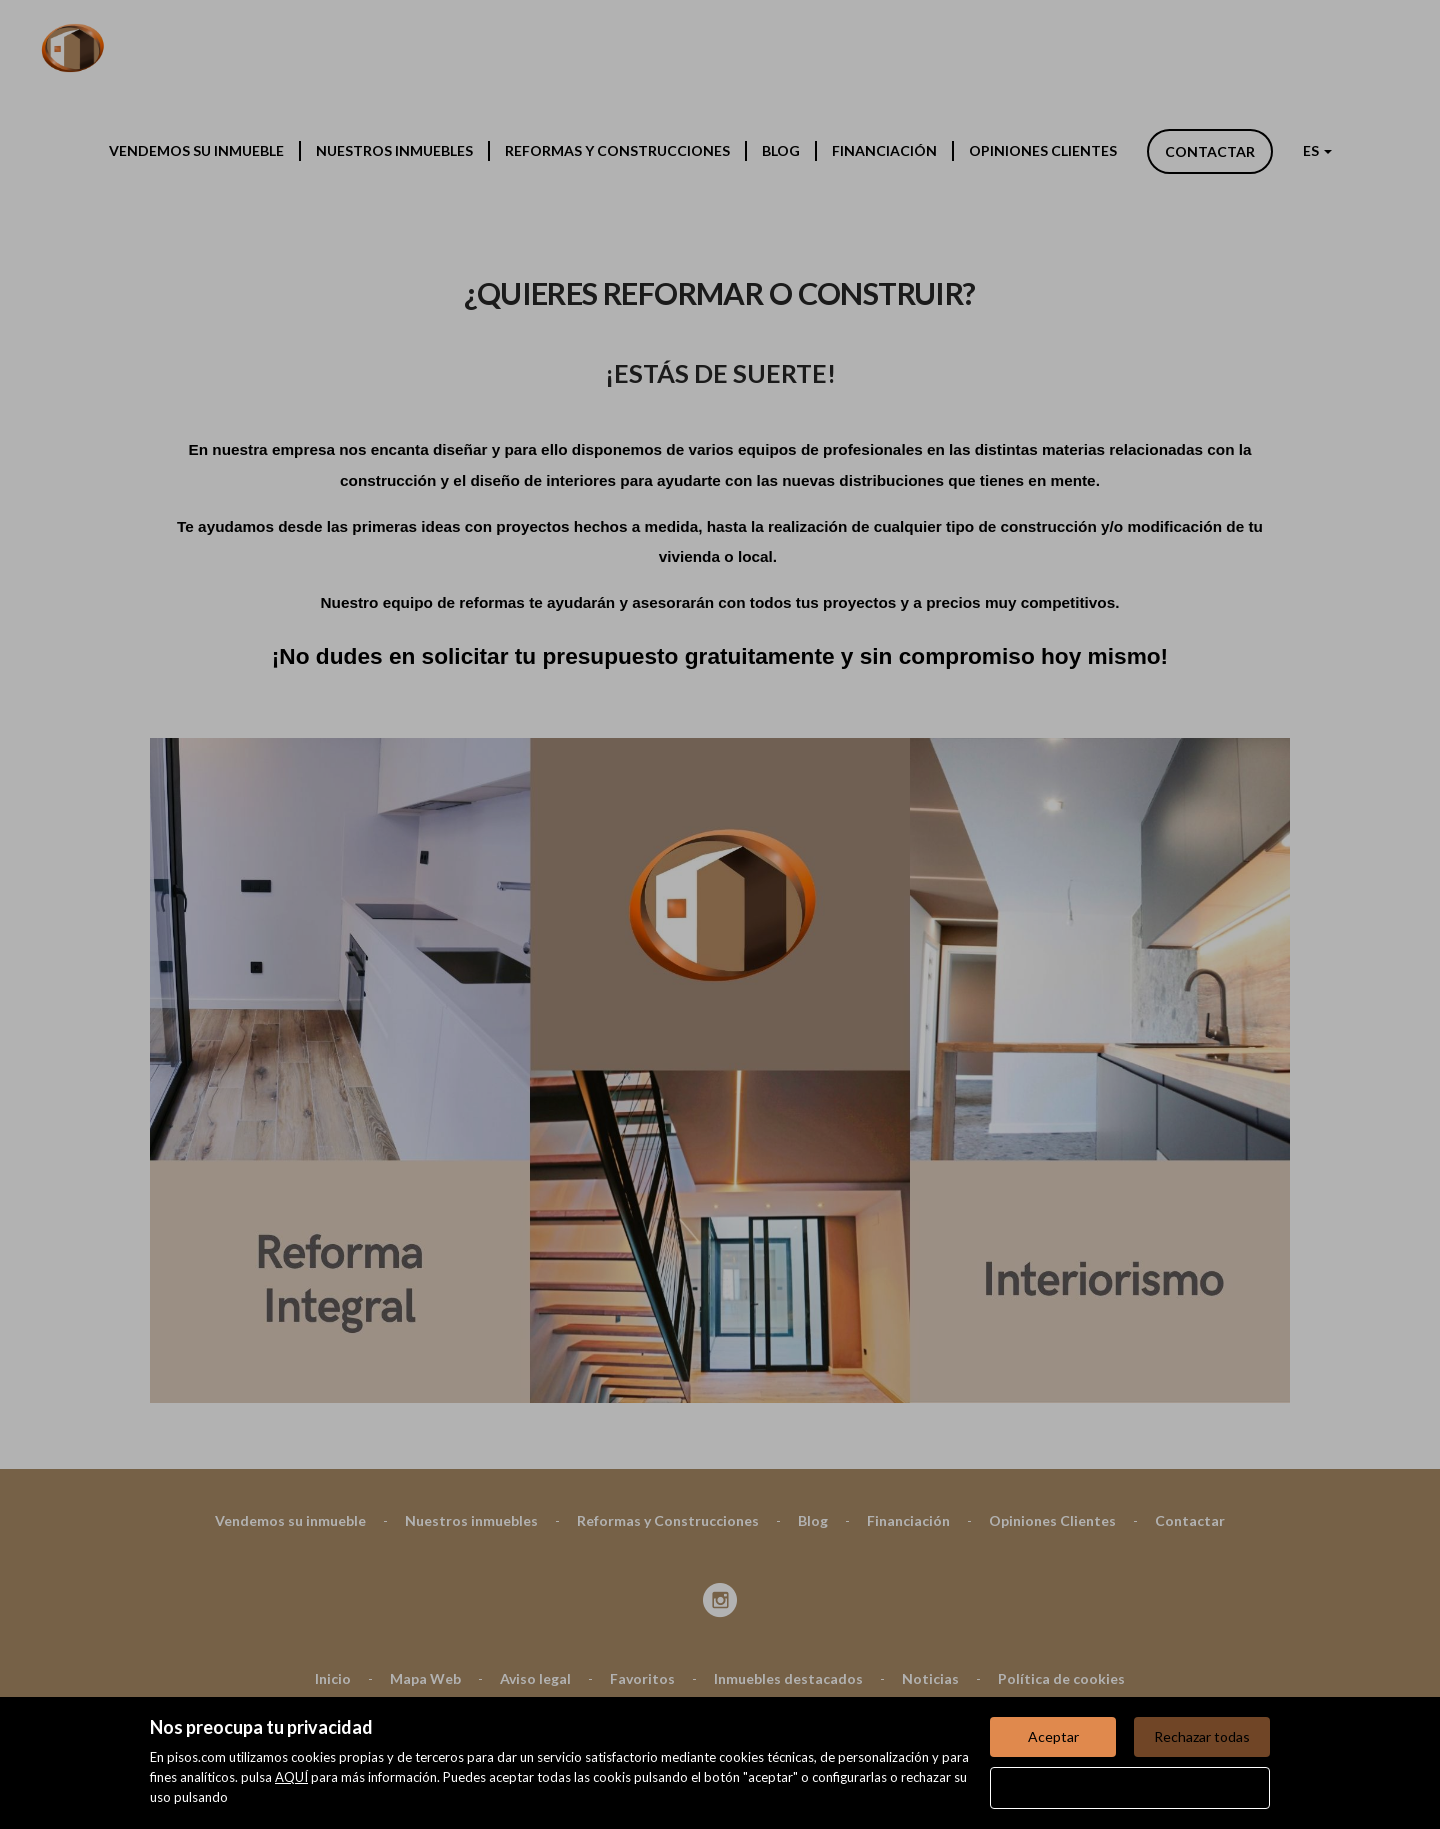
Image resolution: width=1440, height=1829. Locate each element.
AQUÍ (291, 1777)
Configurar (1130, 1787)
